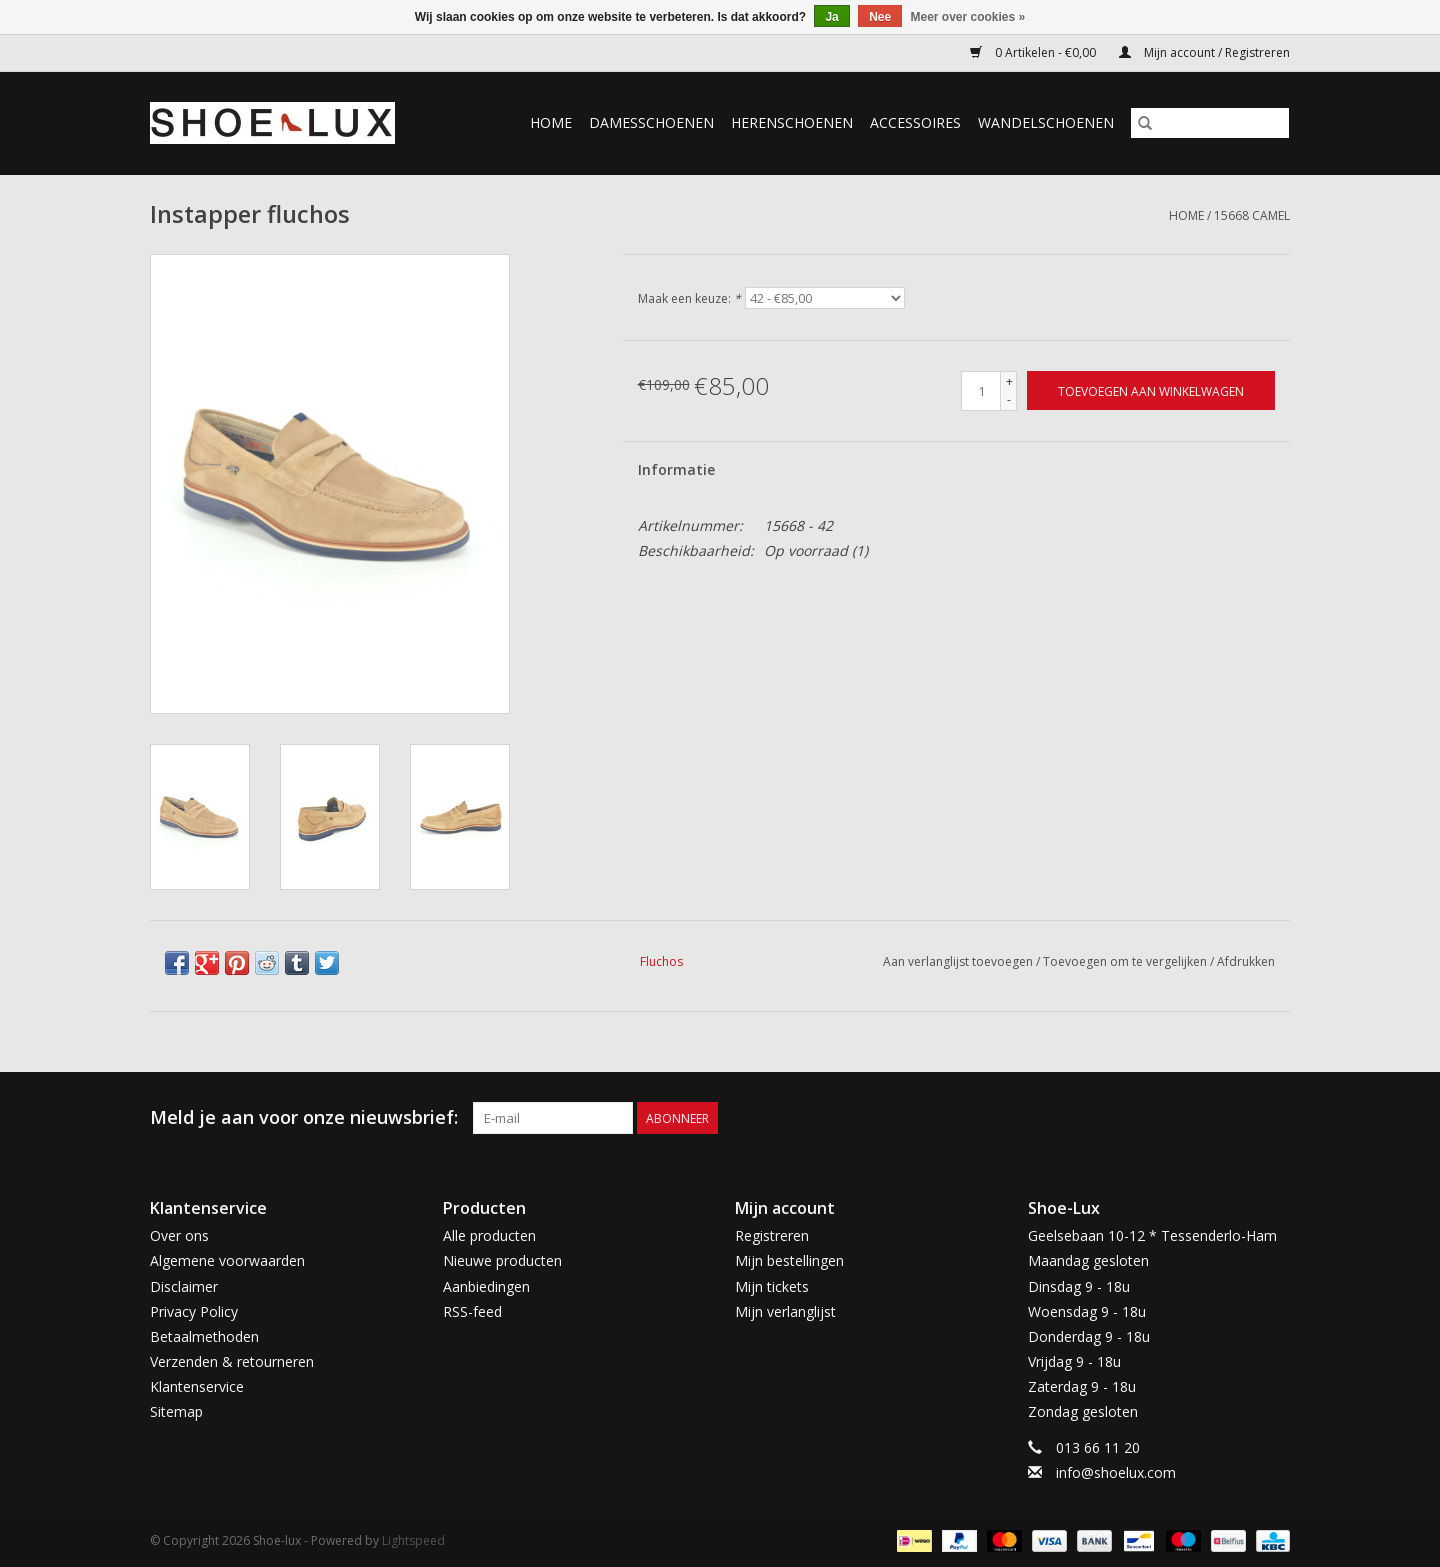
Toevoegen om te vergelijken (1126, 961)
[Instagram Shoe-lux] (1274, 1118)
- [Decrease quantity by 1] (1009, 399)
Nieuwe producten (502, 1260)
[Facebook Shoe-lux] (1238, 1118)
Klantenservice (197, 1386)
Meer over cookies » (968, 17)
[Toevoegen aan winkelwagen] (1151, 390)
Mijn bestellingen (789, 1260)
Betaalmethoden (204, 1336)
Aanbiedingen (486, 1286)
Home (551, 122)
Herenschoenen (792, 122)
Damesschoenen (651, 122)
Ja (831, 17)
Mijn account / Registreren (1204, 52)
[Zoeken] (1210, 123)
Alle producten (489, 1235)
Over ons (179, 1235)
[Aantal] (981, 391)
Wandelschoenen (1046, 122)
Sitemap (176, 1411)
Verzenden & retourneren (232, 1361)
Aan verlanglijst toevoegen (959, 961)
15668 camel (1252, 215)
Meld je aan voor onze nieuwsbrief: (304, 1117)
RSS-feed (472, 1311)
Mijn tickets (772, 1286)
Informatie (676, 469)
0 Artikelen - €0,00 (1034, 52)
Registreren (772, 1235)
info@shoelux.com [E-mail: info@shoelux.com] (1116, 1472)
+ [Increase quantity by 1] (1009, 381)
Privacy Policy (194, 1311)
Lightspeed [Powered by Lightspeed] (413, 1540)
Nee (880, 17)
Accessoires (915, 122)
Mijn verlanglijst (785, 1311)
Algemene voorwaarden (227, 1260)
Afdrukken (1246, 961)
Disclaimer (184, 1286)
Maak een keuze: (689, 298)
